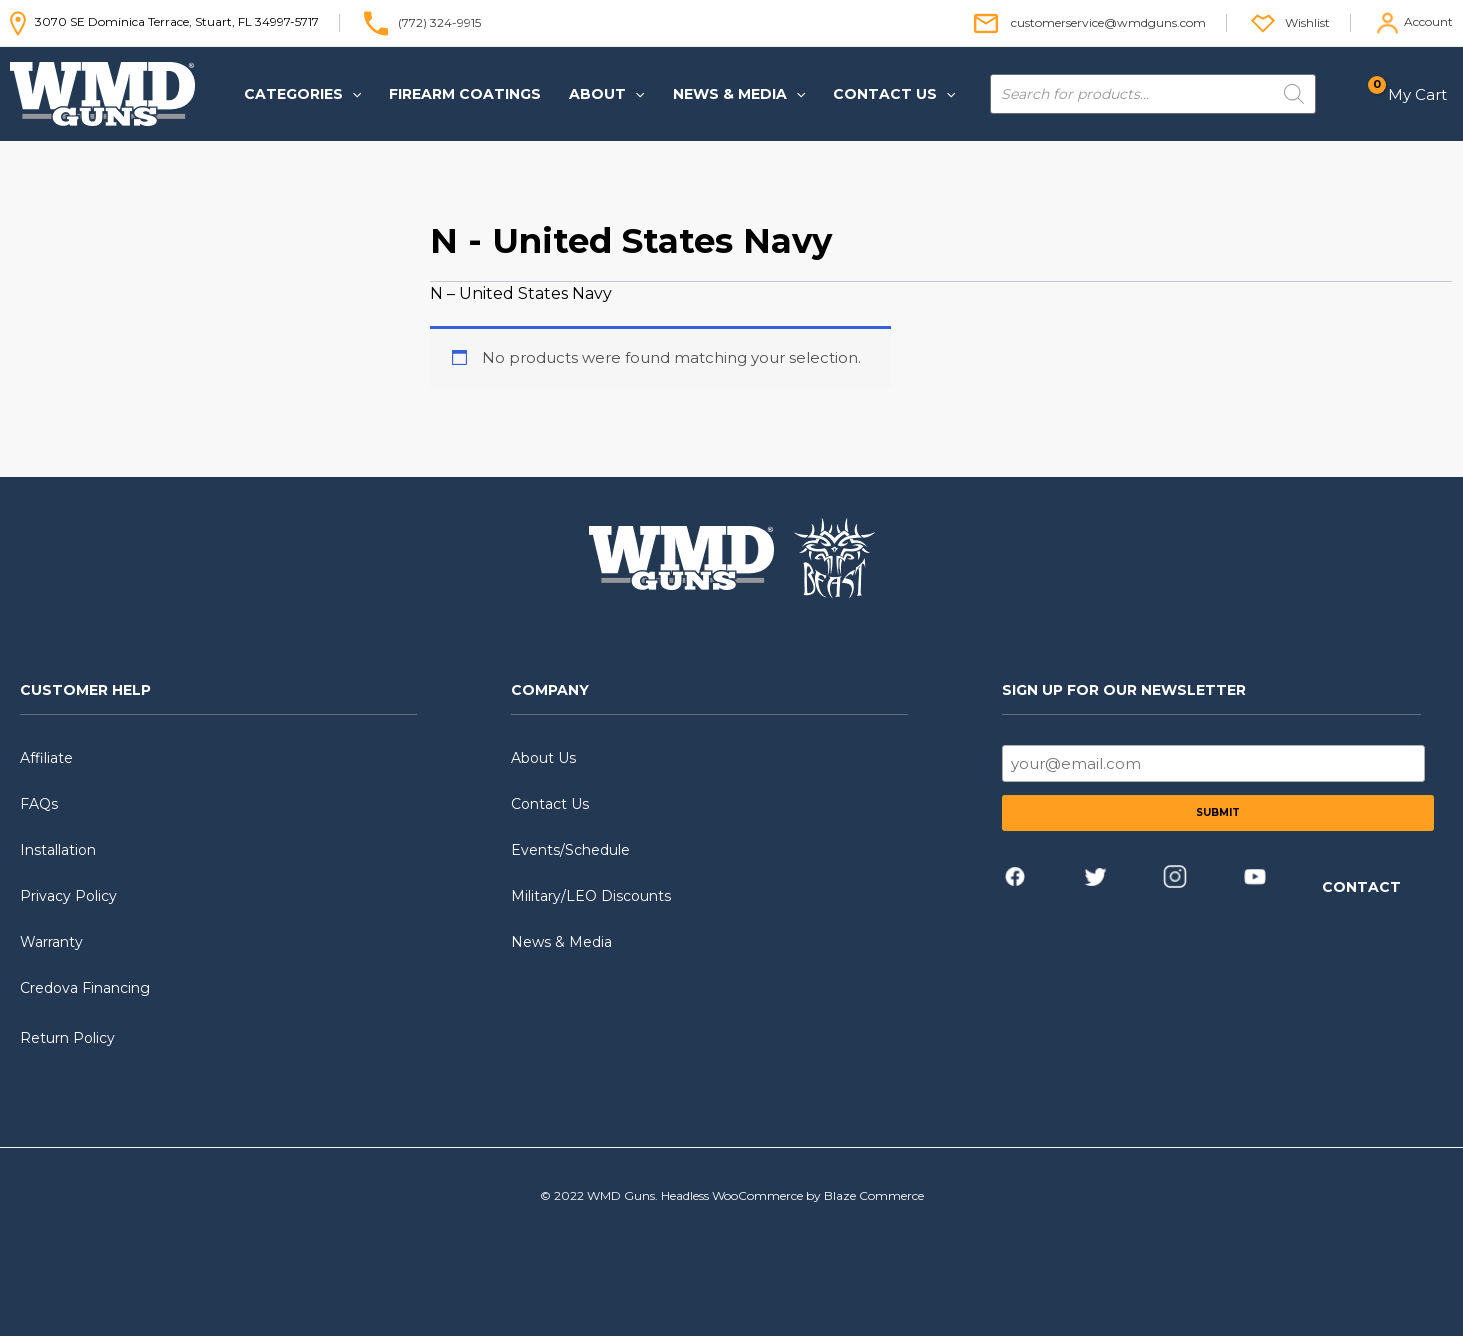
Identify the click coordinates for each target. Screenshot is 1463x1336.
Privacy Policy (68, 896)
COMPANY (550, 690)
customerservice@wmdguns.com (1108, 21)
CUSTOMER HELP (85, 690)
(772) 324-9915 (439, 21)
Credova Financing (85, 988)
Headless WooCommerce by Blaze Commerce (792, 1195)
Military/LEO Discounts (591, 896)
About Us (543, 758)
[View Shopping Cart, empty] (1413, 94)
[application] (352, 94)
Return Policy (67, 1038)
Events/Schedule (570, 850)
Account (1428, 21)
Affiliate (46, 758)
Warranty (51, 942)
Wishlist (1307, 21)
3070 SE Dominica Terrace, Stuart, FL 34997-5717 (164, 21)
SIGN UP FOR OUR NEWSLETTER (1124, 690)
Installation (58, 850)
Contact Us (550, 804)
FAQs (39, 804)
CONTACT (1361, 887)
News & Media (561, 942)
